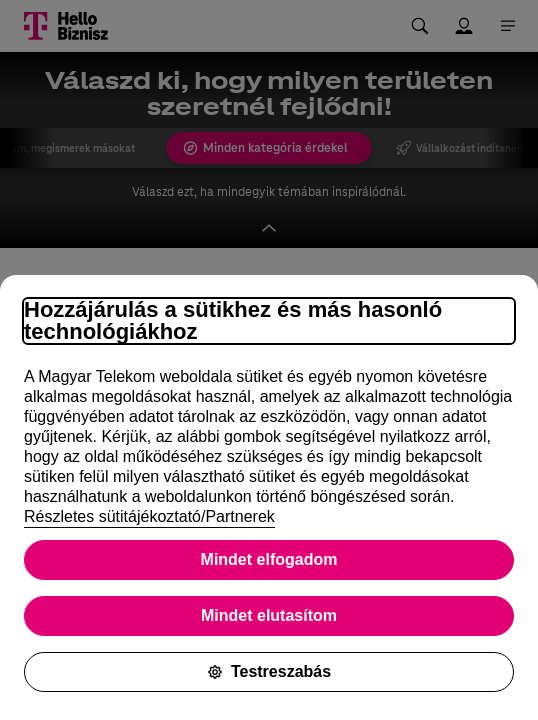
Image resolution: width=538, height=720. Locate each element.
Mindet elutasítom (269, 615)
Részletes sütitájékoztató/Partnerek (149, 516)
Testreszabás (269, 671)
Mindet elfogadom (269, 559)
